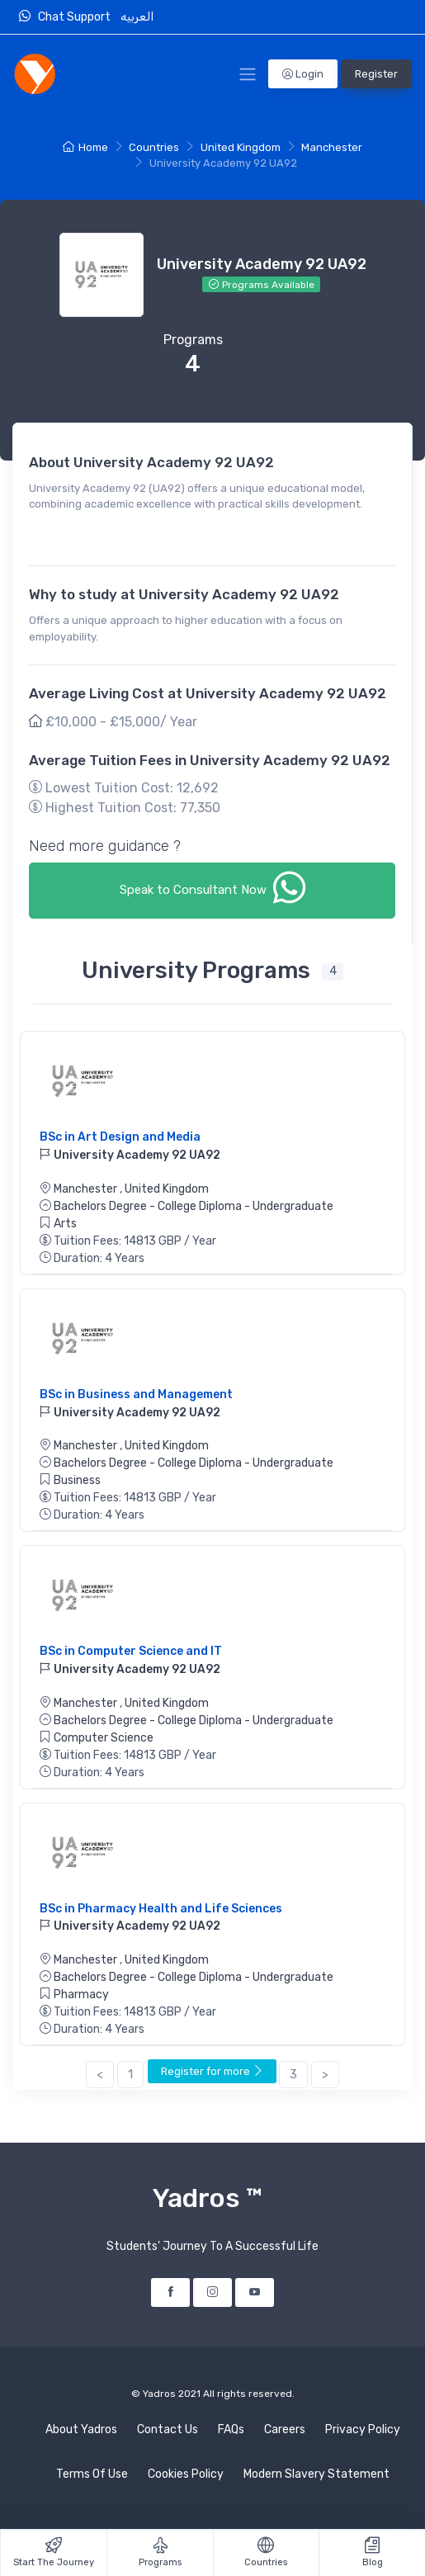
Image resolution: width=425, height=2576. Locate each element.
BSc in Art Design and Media (120, 1137)
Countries (154, 147)
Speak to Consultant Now (212, 887)
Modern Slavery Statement (316, 2474)
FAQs (231, 2429)
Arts (65, 1224)
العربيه (138, 17)
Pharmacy (81, 1995)
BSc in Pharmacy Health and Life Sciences (161, 1909)
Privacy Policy (362, 2429)
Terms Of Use (92, 2474)
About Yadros (81, 2429)
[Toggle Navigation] (247, 74)
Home (85, 147)
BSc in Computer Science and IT (131, 1651)
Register (376, 74)
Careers (284, 2429)
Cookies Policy (186, 2474)
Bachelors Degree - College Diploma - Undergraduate (193, 1206)
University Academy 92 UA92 (130, 1155)
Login (302, 74)
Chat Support (68, 16)
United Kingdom (241, 147)
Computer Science (103, 1738)
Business (77, 1480)
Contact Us (167, 2429)
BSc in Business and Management (136, 1394)
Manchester (331, 147)
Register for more (212, 2071)
